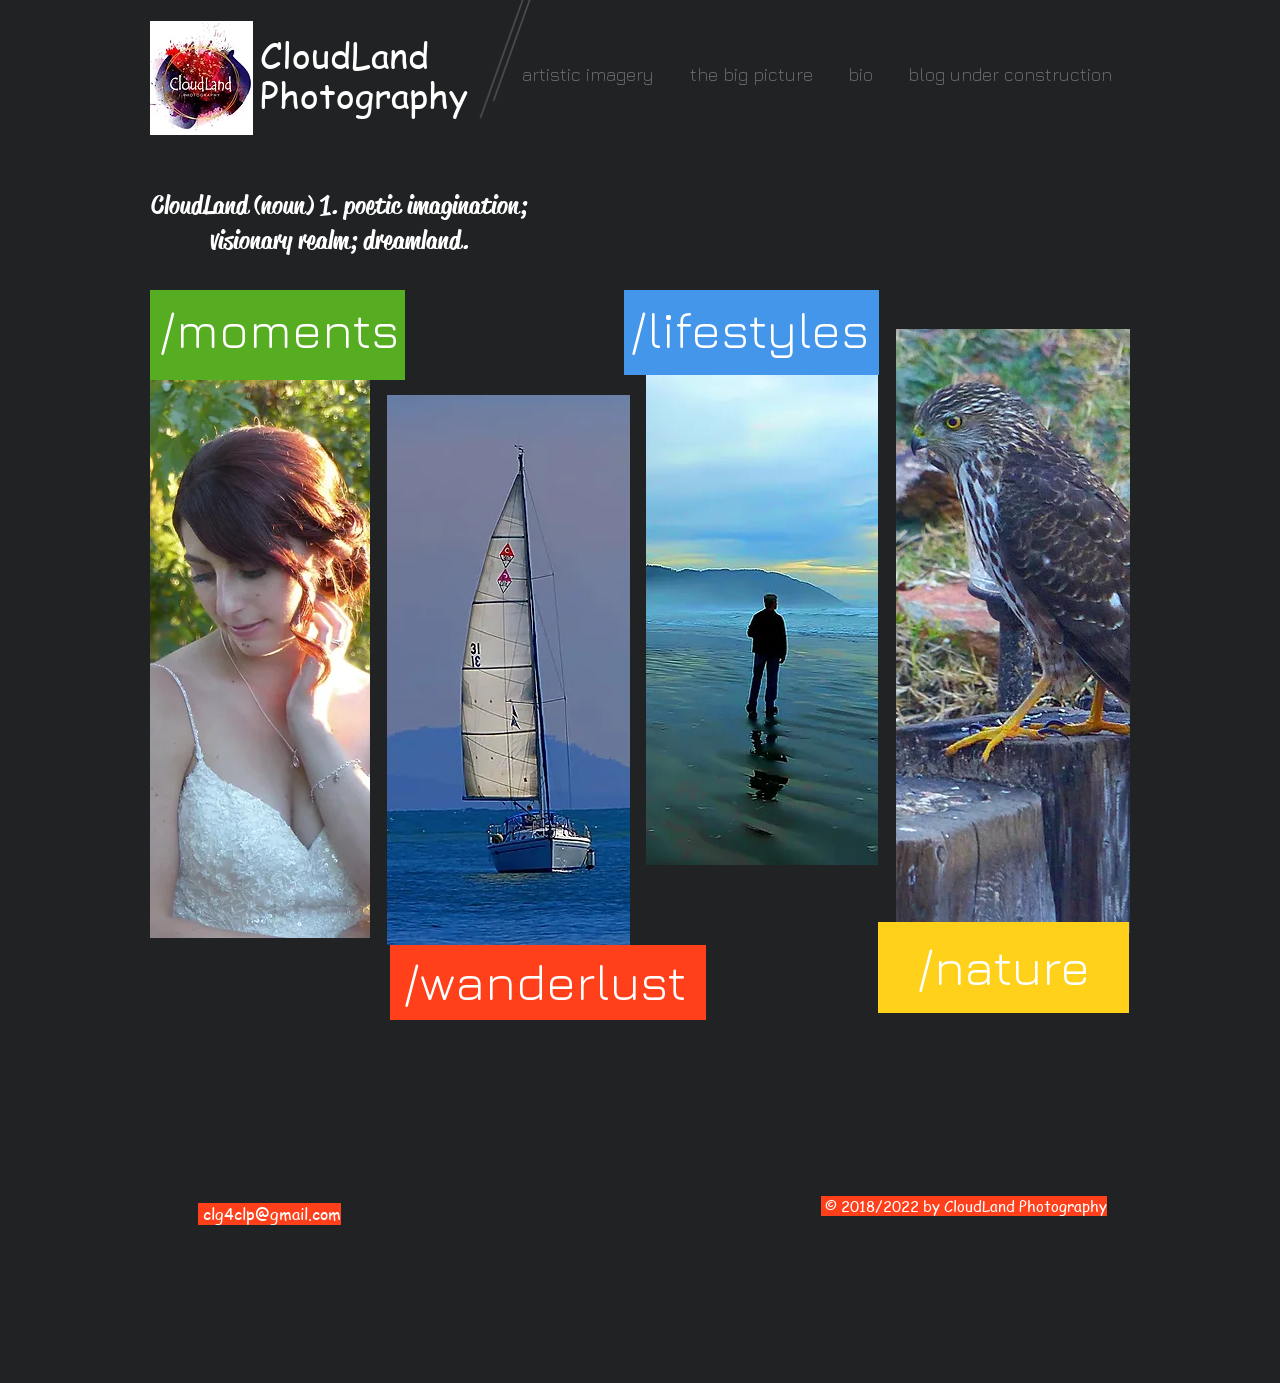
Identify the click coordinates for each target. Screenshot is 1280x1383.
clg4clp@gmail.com (272, 1214)
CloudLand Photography (364, 75)
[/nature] (1003, 967)
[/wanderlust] (544, 982)
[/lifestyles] (749, 329)
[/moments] (279, 330)
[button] (588, 74)
